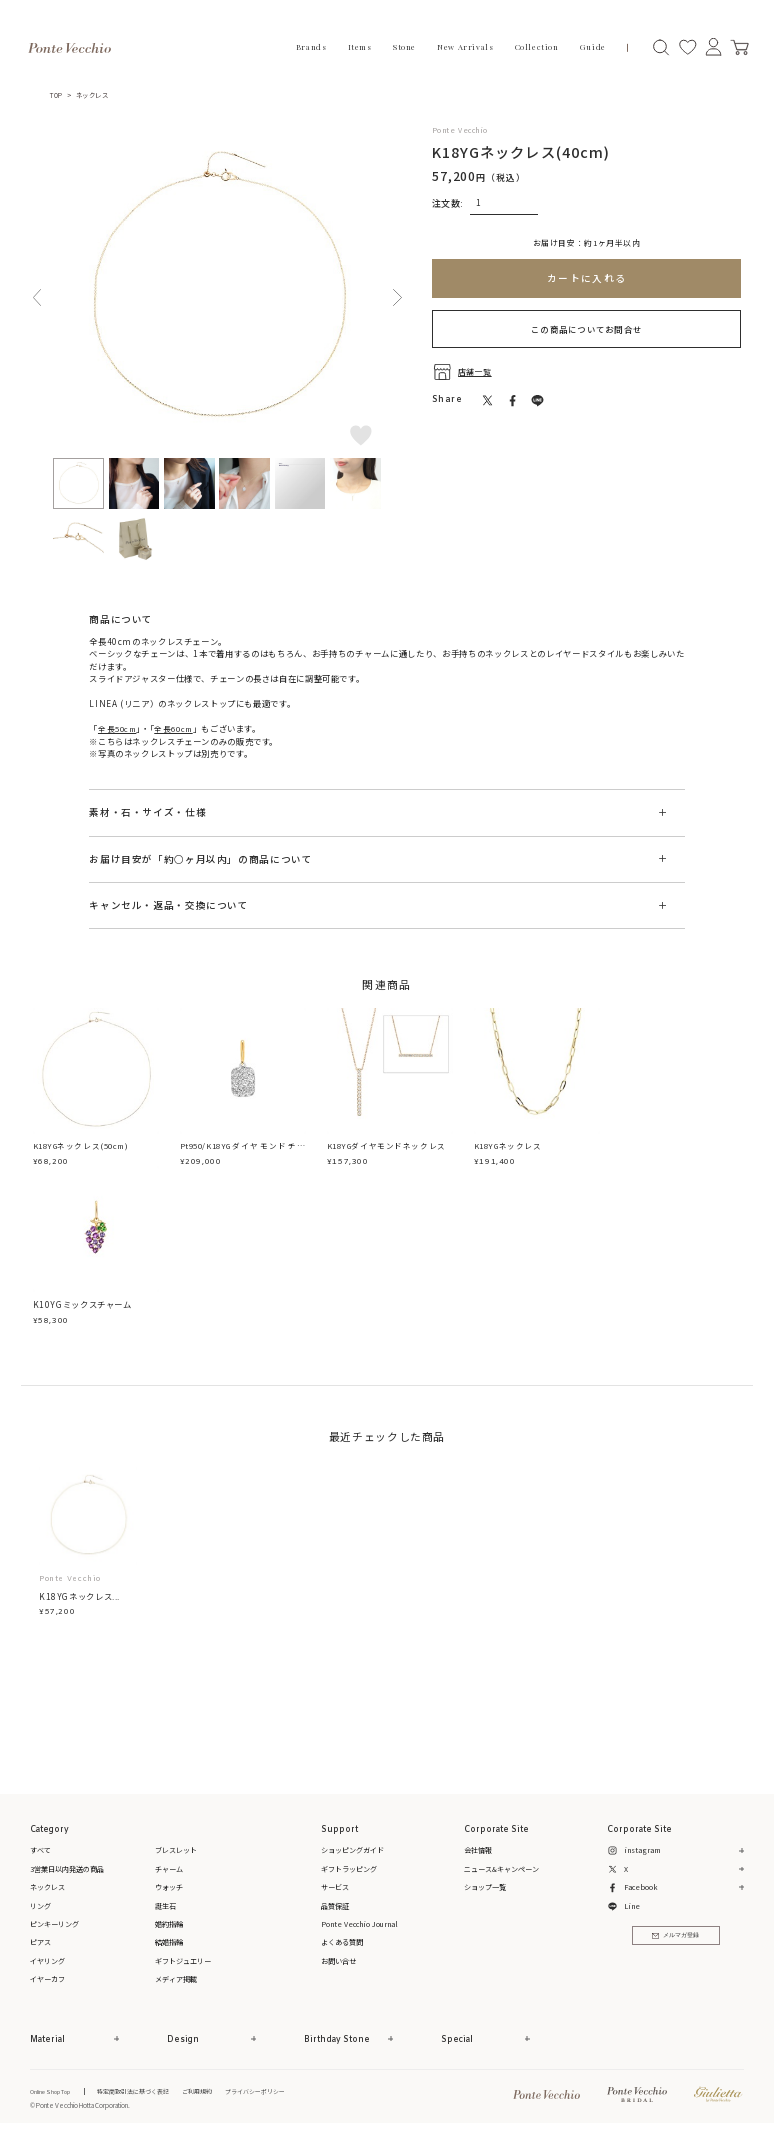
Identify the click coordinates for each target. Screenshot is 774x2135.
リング (40, 1906)
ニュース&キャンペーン (501, 1869)
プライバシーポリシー (281, 2091)
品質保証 (335, 1906)
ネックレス (99, 95)
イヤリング (47, 1961)
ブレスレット (176, 1851)
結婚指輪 (169, 1943)
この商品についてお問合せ (586, 328)
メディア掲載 (176, 1980)
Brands (311, 47)
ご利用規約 (215, 2091)
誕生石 (165, 1906)
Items (360, 47)
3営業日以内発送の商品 (67, 1869)
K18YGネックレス (510, 1146)
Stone (404, 47)
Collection (537, 47)
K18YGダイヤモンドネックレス (389, 1146)
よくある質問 (342, 1943)
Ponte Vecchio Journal (359, 1924)
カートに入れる (587, 278)
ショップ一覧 (485, 1887)
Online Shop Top (52, 2091)
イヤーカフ (47, 1980)
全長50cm (119, 728)
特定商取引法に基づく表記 (143, 2091)
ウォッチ (169, 1887)
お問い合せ (338, 1961)
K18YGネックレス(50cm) (86, 1146)
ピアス (40, 1943)
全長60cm (180, 728)
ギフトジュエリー (183, 1961)
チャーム (169, 1869)
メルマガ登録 (675, 1938)
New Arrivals (465, 47)
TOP (58, 95)
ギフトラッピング (349, 1869)
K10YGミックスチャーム (82, 1305)
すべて (40, 1851)
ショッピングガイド (352, 1851)
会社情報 (478, 1851)
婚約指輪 (169, 1924)
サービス (335, 1887)
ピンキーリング (54, 1924)
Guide (593, 47)
